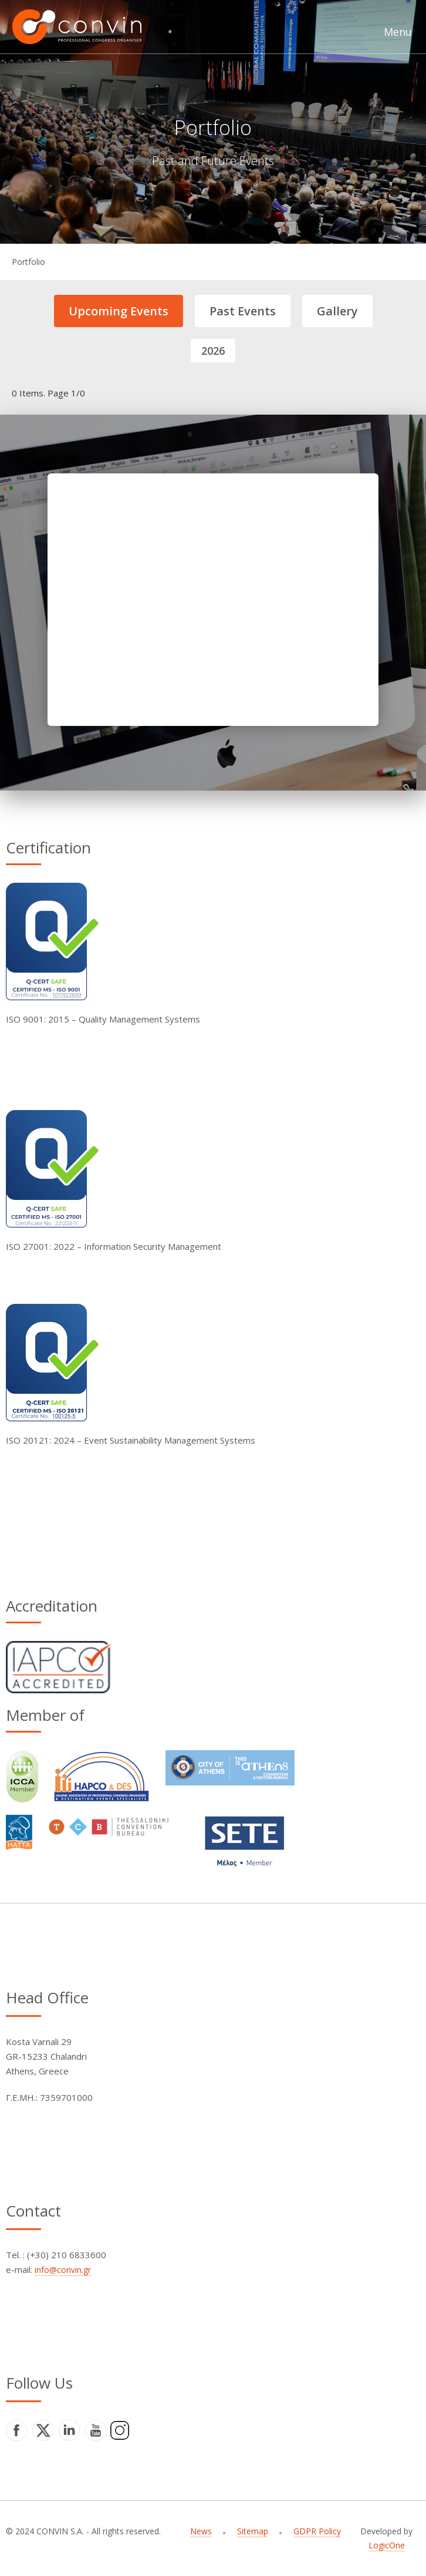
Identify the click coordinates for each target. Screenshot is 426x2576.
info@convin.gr (63, 2269)
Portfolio (28, 261)
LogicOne (386, 2545)
